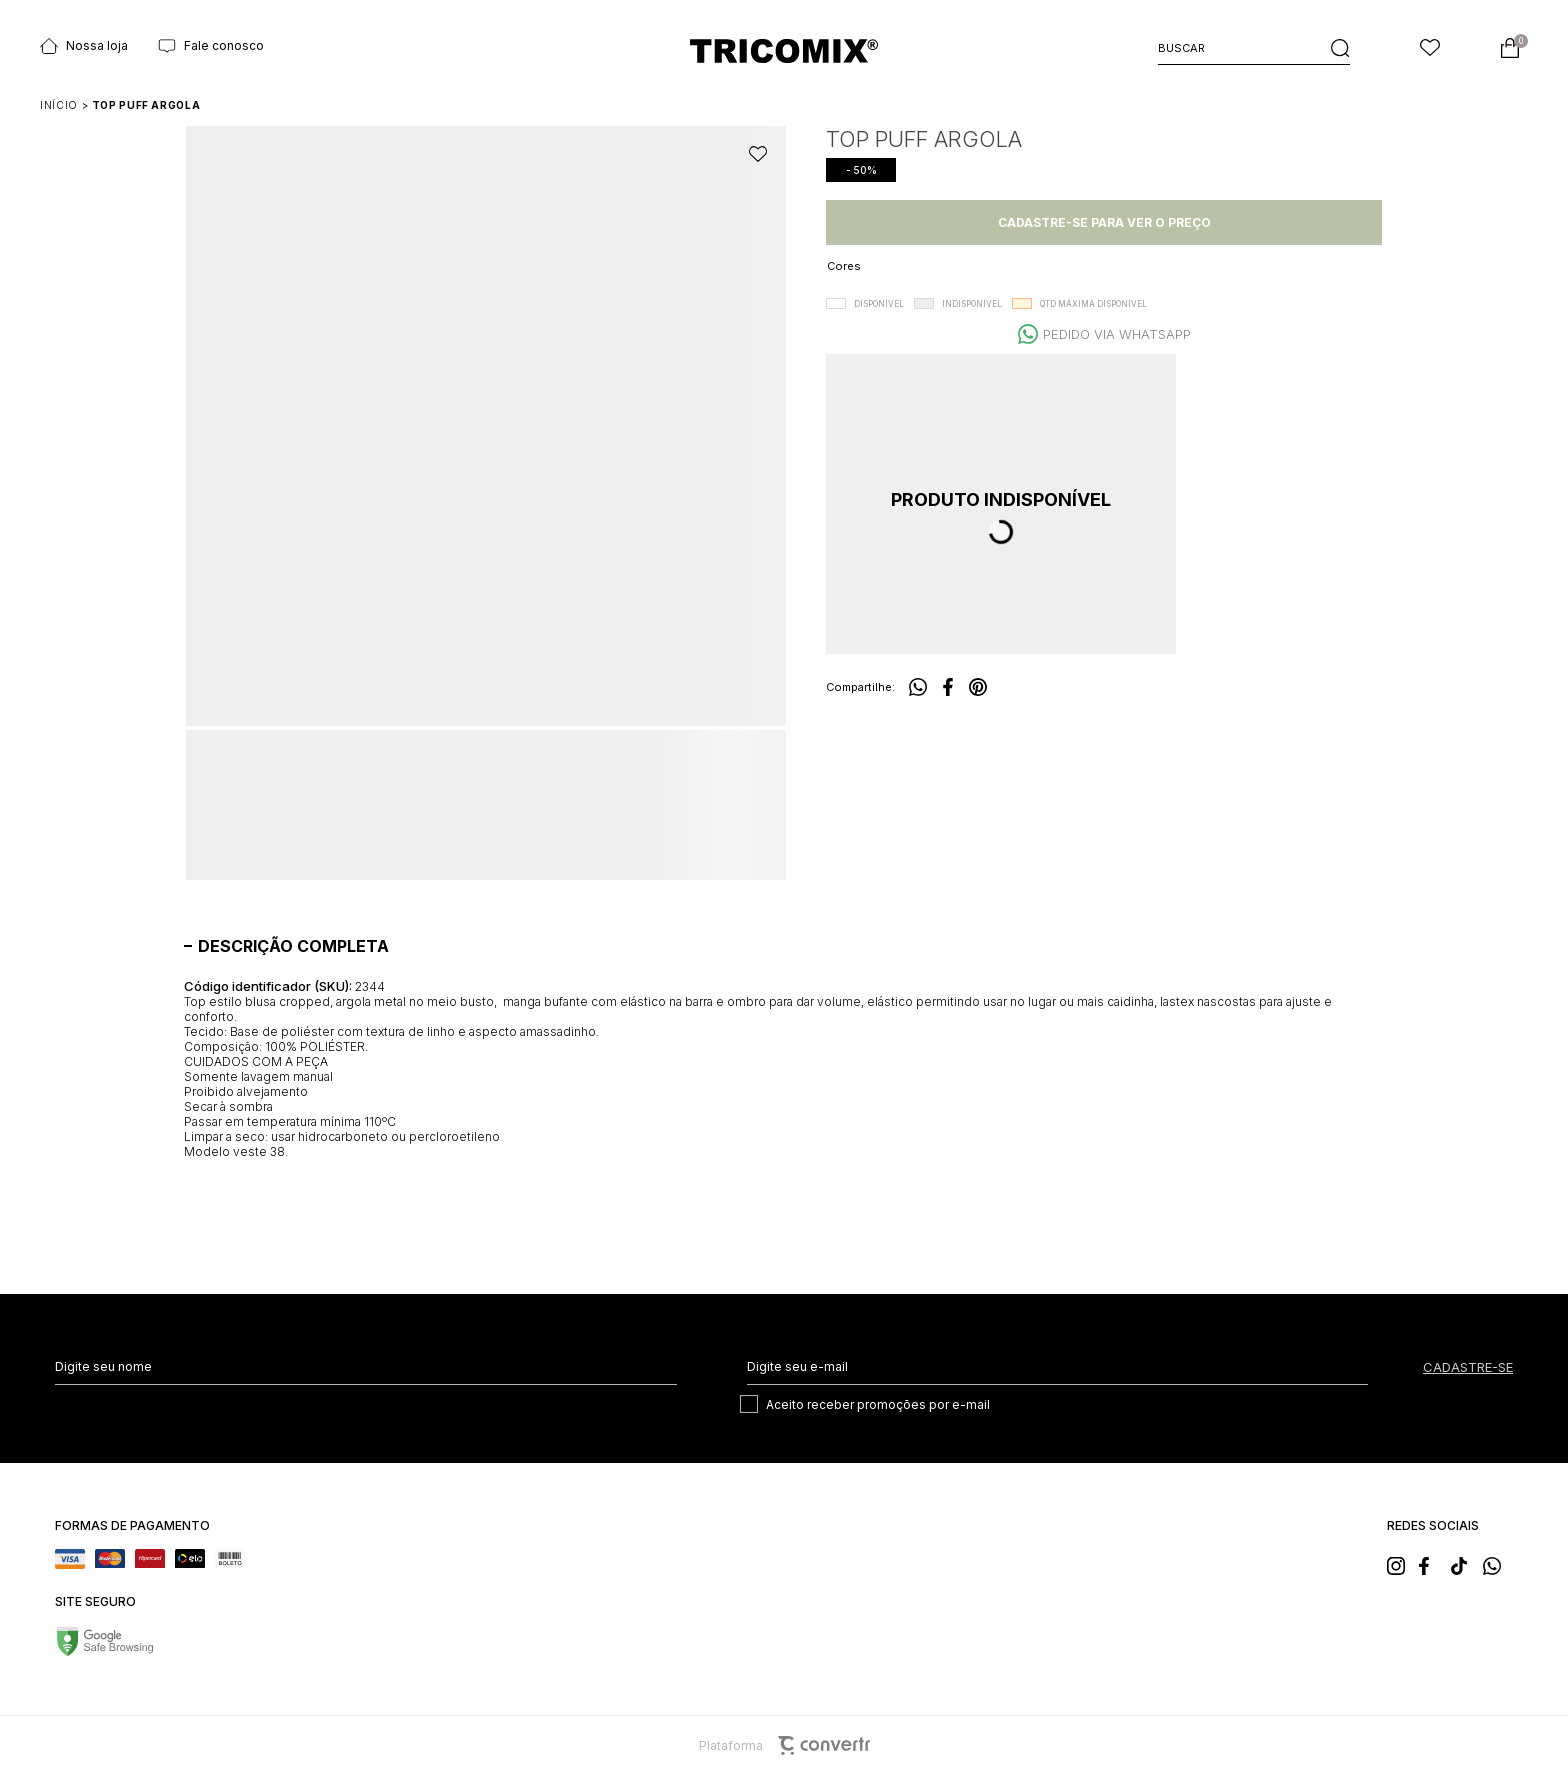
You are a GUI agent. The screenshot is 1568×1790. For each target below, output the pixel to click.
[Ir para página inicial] (59, 105)
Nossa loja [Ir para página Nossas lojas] (84, 46)
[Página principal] (784, 50)
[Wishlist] (1430, 48)
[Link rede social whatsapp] (1498, 1564)
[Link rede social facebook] (1434, 1564)
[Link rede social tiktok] (1466, 1564)
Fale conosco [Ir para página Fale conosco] (211, 46)
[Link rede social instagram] (1402, 1564)
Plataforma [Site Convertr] (784, 1745)
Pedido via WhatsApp (1117, 334)
